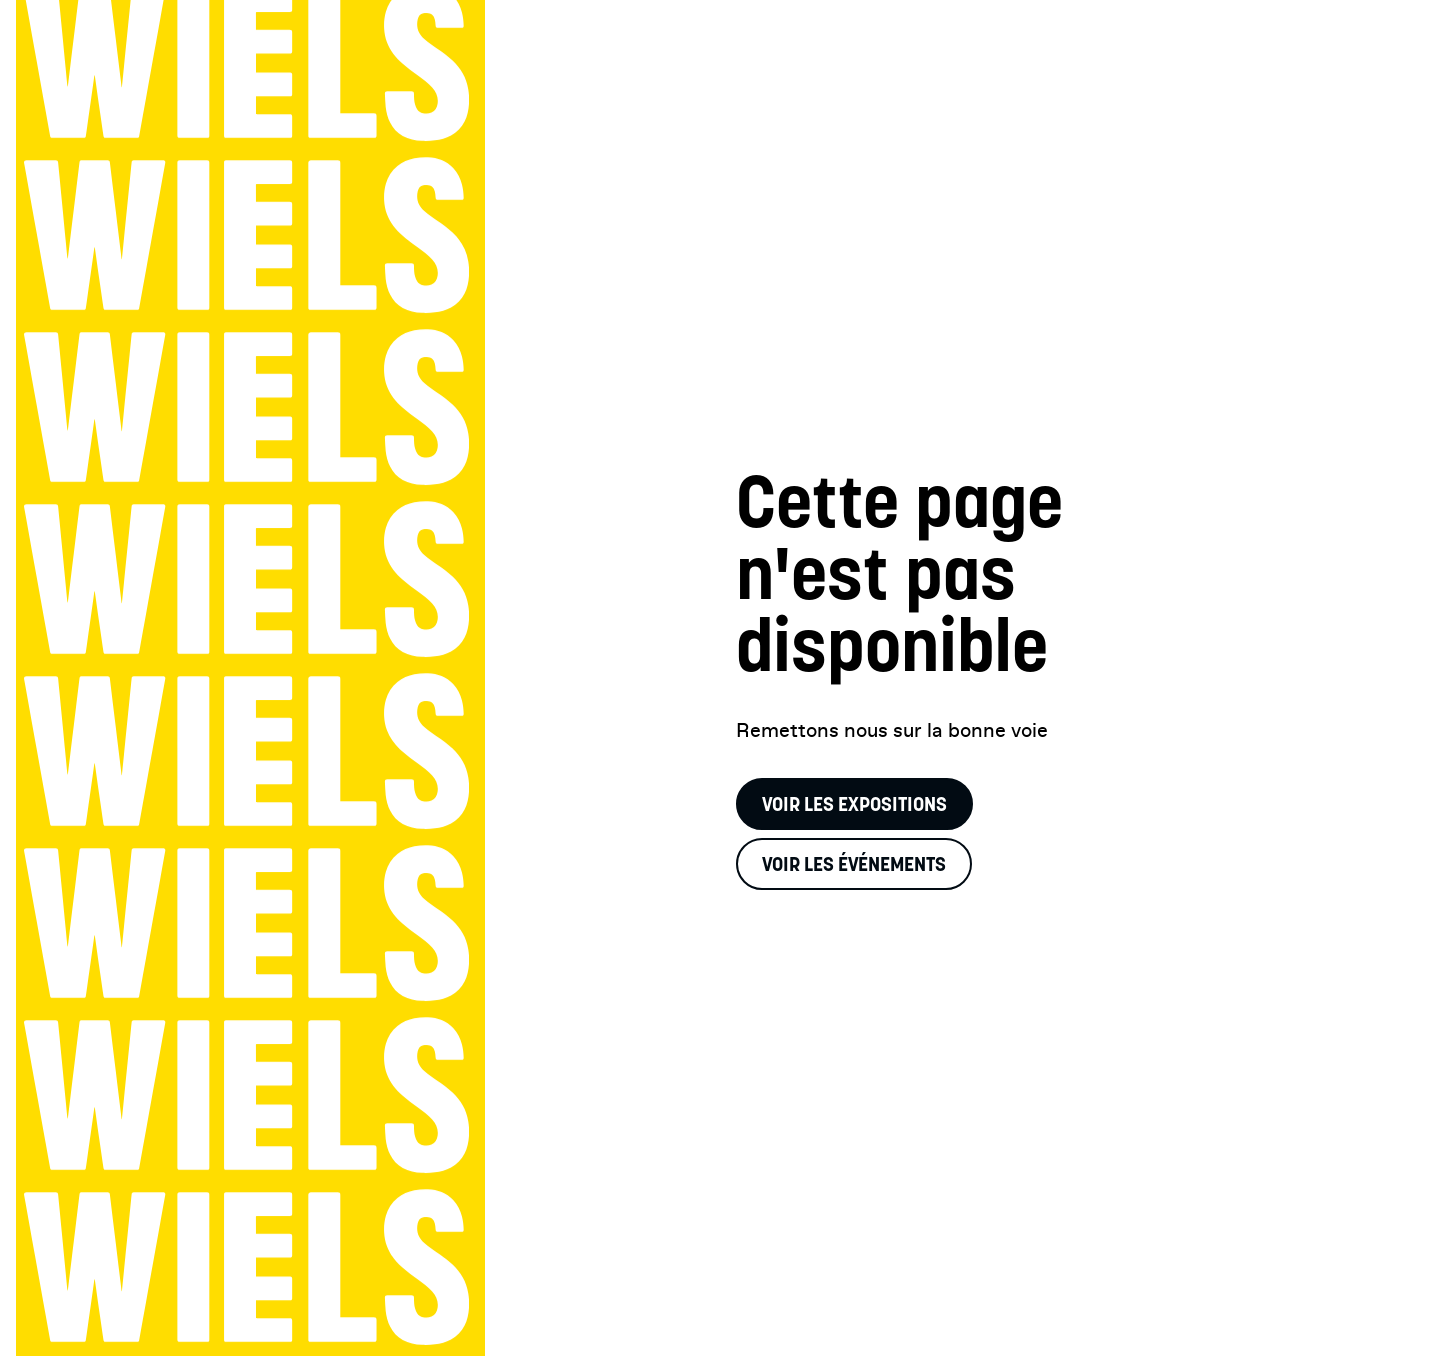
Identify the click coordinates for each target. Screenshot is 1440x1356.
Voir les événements (854, 864)
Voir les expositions (854, 804)
